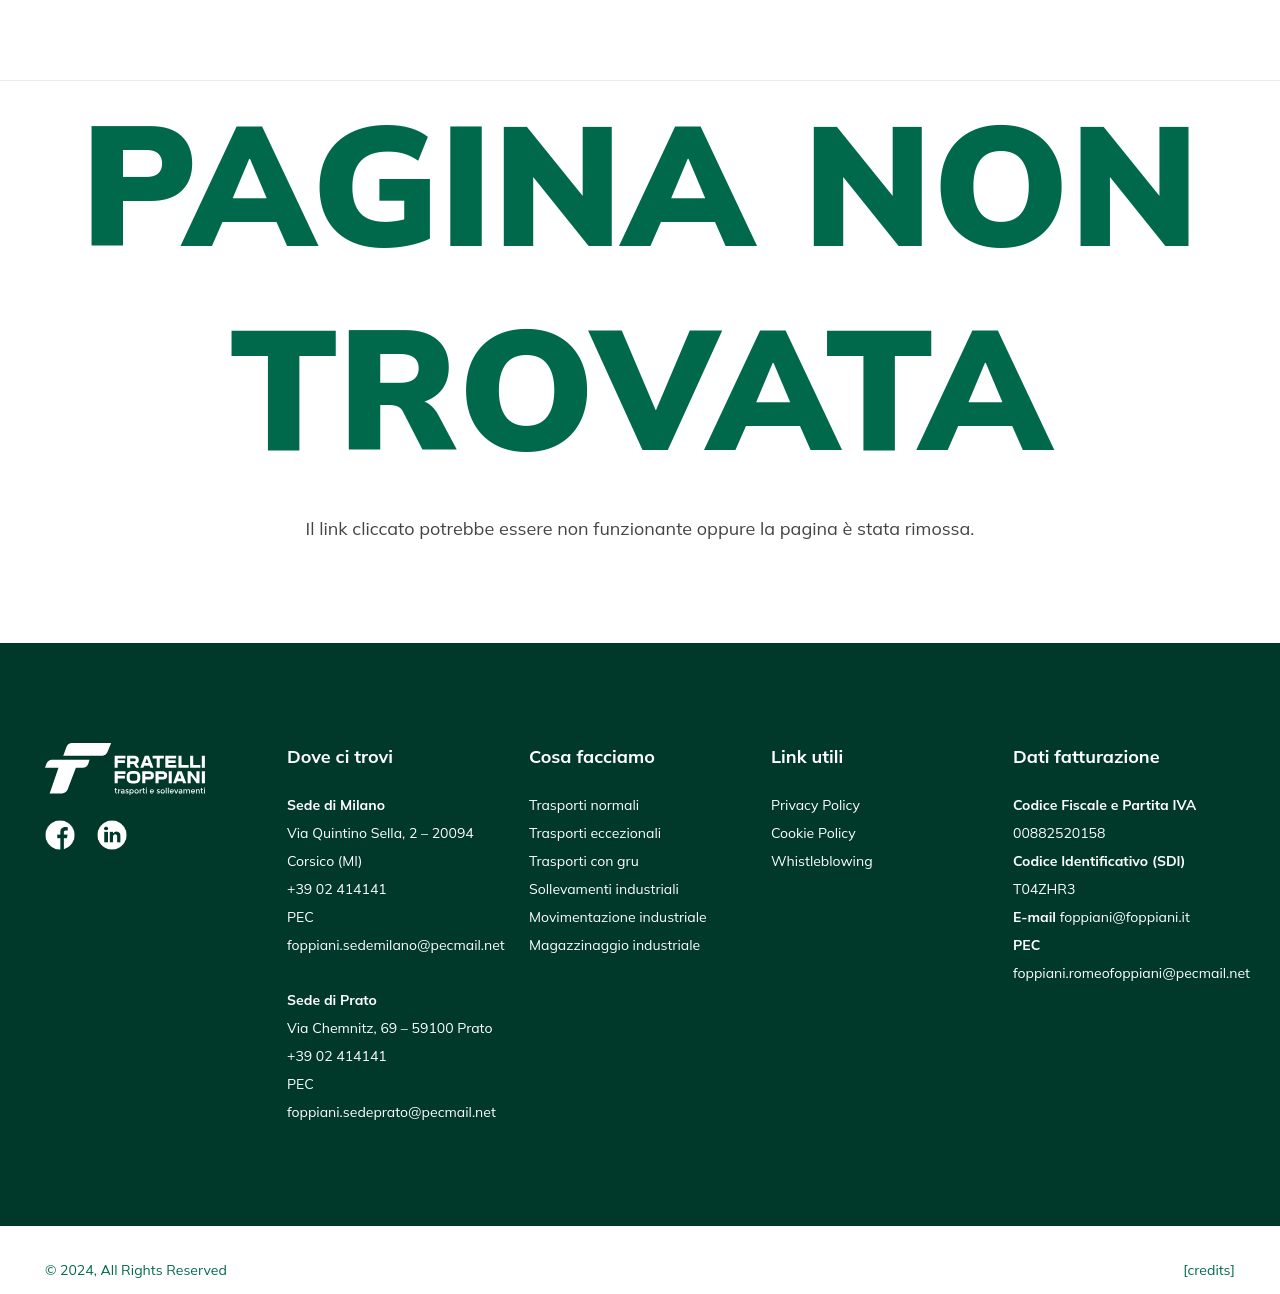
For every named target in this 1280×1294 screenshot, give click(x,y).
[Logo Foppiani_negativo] (124, 40)
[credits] (1209, 1270)
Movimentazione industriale (618, 917)
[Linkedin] (112, 835)
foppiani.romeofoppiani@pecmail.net (1131, 973)
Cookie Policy (813, 833)
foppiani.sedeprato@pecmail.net (391, 1112)
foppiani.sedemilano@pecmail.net (396, 945)
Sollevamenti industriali (604, 889)
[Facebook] (60, 835)
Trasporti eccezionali (595, 833)
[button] (1216, 40)
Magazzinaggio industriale (614, 945)
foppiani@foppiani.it (1125, 917)
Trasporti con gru (584, 861)
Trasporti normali (584, 805)
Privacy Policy (815, 805)
